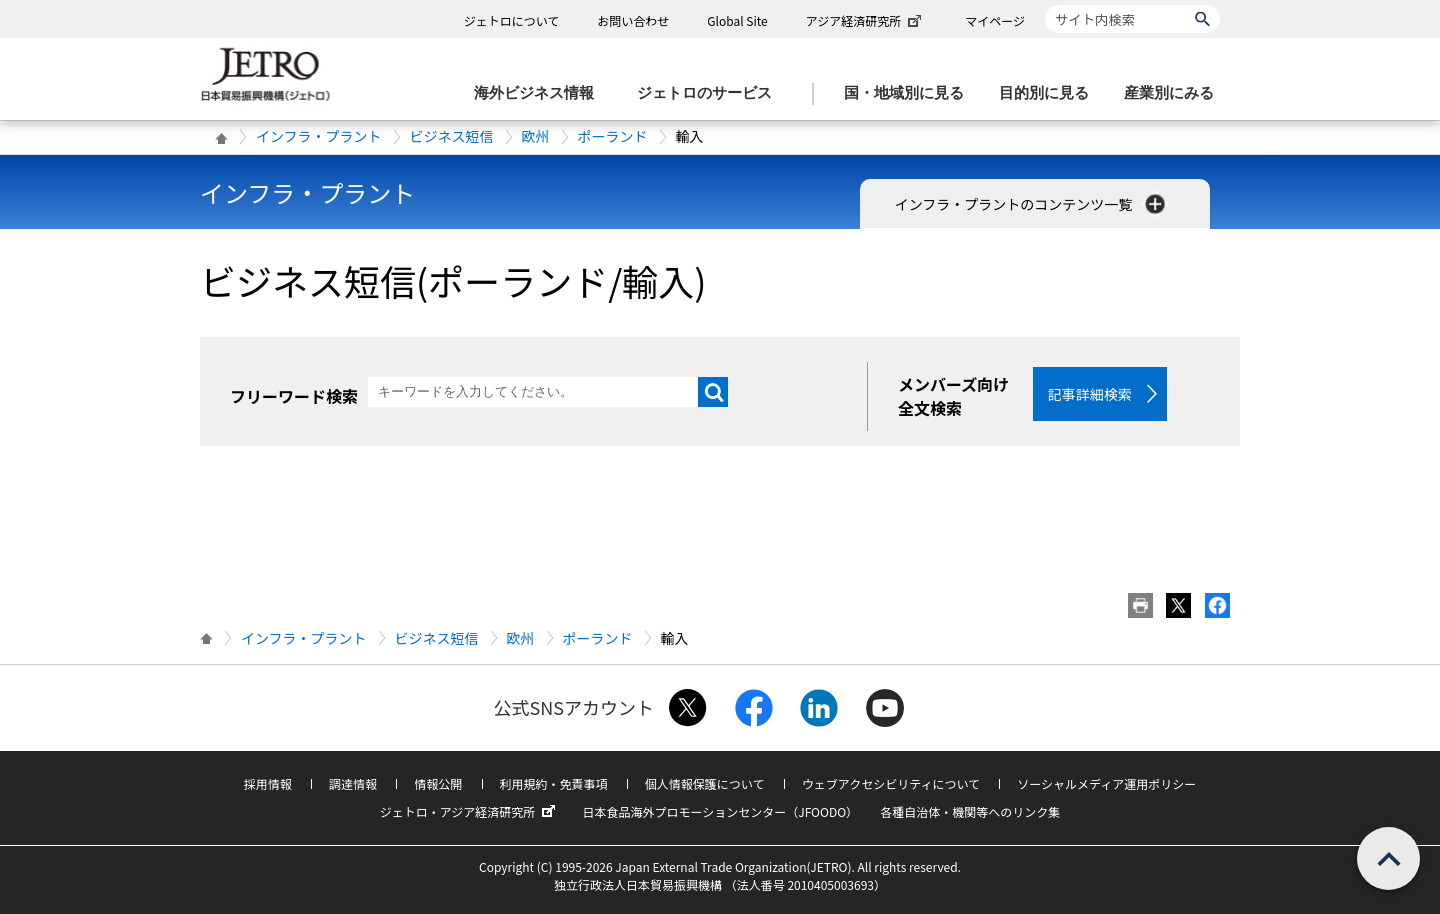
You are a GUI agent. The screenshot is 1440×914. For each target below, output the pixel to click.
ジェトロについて (512, 20)
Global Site (737, 20)
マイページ (995, 20)
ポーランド (613, 136)
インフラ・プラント (319, 136)
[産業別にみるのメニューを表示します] (1175, 93)
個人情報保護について (705, 783)
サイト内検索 (1044, 4)
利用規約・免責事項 (554, 783)
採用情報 (268, 783)
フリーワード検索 (294, 396)
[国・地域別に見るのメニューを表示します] (910, 93)
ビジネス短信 (452, 136)
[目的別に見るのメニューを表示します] (1050, 93)
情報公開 (438, 783)
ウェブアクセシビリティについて (891, 783)
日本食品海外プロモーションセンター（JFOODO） (720, 811)
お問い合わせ (633, 20)
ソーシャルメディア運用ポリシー (1106, 783)
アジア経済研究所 (866, 20)
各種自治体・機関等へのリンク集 (970, 811)
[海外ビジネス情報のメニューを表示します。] (540, 93)
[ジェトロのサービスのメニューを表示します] (710, 93)
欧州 (536, 136)
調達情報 (353, 783)
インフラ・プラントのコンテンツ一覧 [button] (1032, 204)
